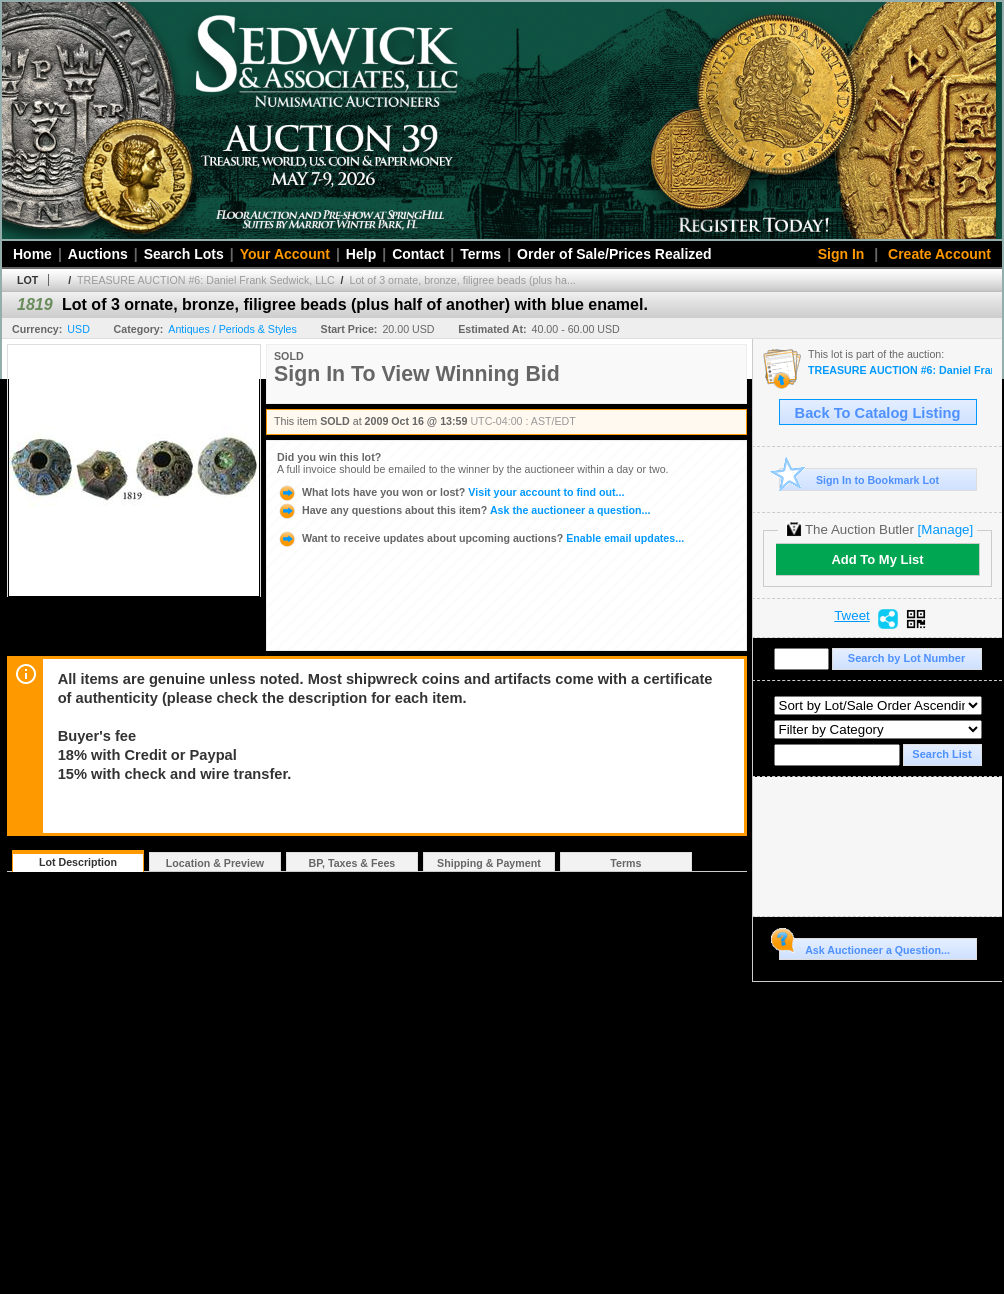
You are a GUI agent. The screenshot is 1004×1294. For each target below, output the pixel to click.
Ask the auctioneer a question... (463, 510)
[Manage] (945, 529)
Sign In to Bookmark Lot (859, 479)
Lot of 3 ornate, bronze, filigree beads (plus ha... (463, 280)
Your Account (285, 254)
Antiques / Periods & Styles (232, 329)
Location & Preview (215, 863)
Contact (418, 254)
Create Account (939, 254)
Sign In (841, 254)
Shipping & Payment (489, 863)
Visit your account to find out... (450, 492)
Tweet (852, 616)
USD (78, 329)
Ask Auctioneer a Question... (864, 947)
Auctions (98, 254)
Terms (480, 254)
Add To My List (877, 559)
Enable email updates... (480, 538)
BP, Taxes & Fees (352, 863)
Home (32, 254)
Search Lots (184, 254)
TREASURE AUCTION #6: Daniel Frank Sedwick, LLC (206, 280)
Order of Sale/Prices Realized (614, 254)
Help (361, 254)
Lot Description (78, 862)
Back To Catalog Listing (878, 413)
